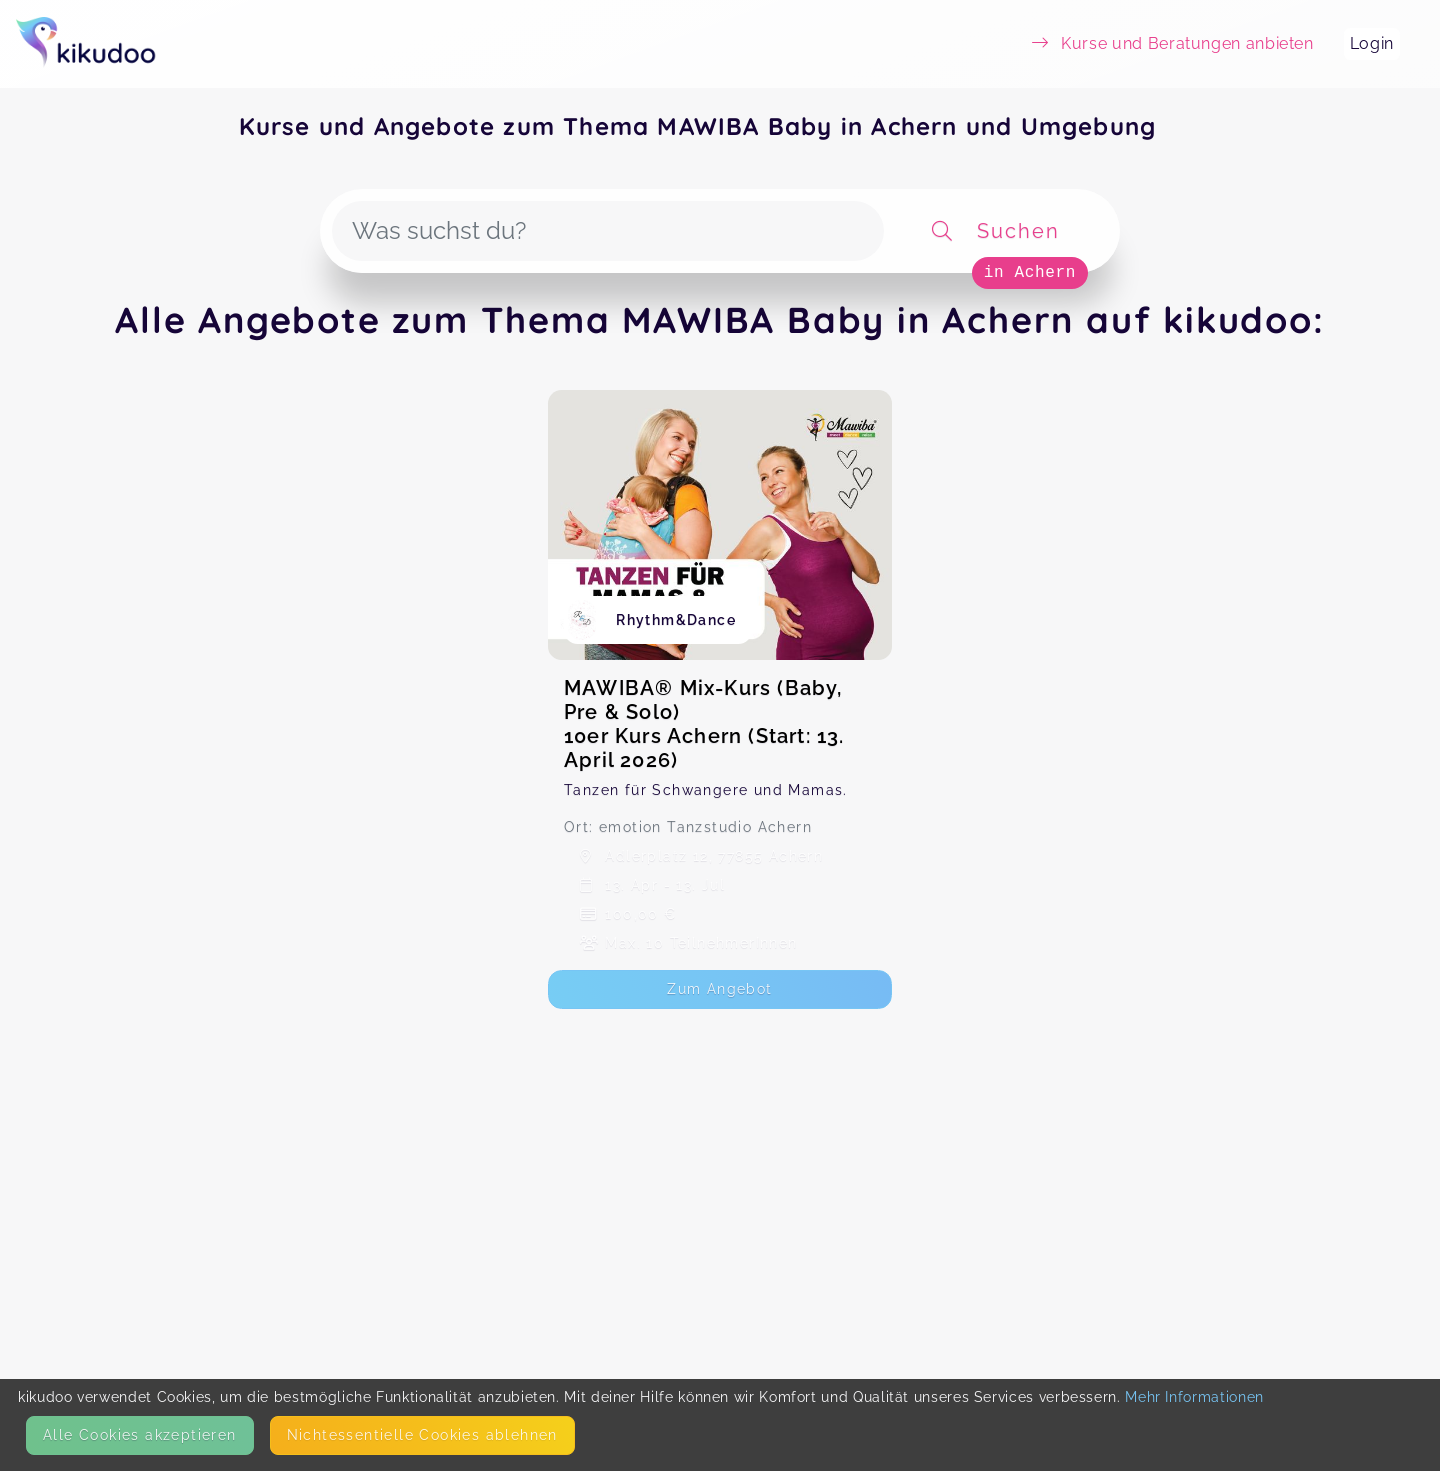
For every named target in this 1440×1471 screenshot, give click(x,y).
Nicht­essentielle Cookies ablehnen (422, 1435)
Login (1372, 43)
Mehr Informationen (1194, 1397)
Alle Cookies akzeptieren (140, 1435)
